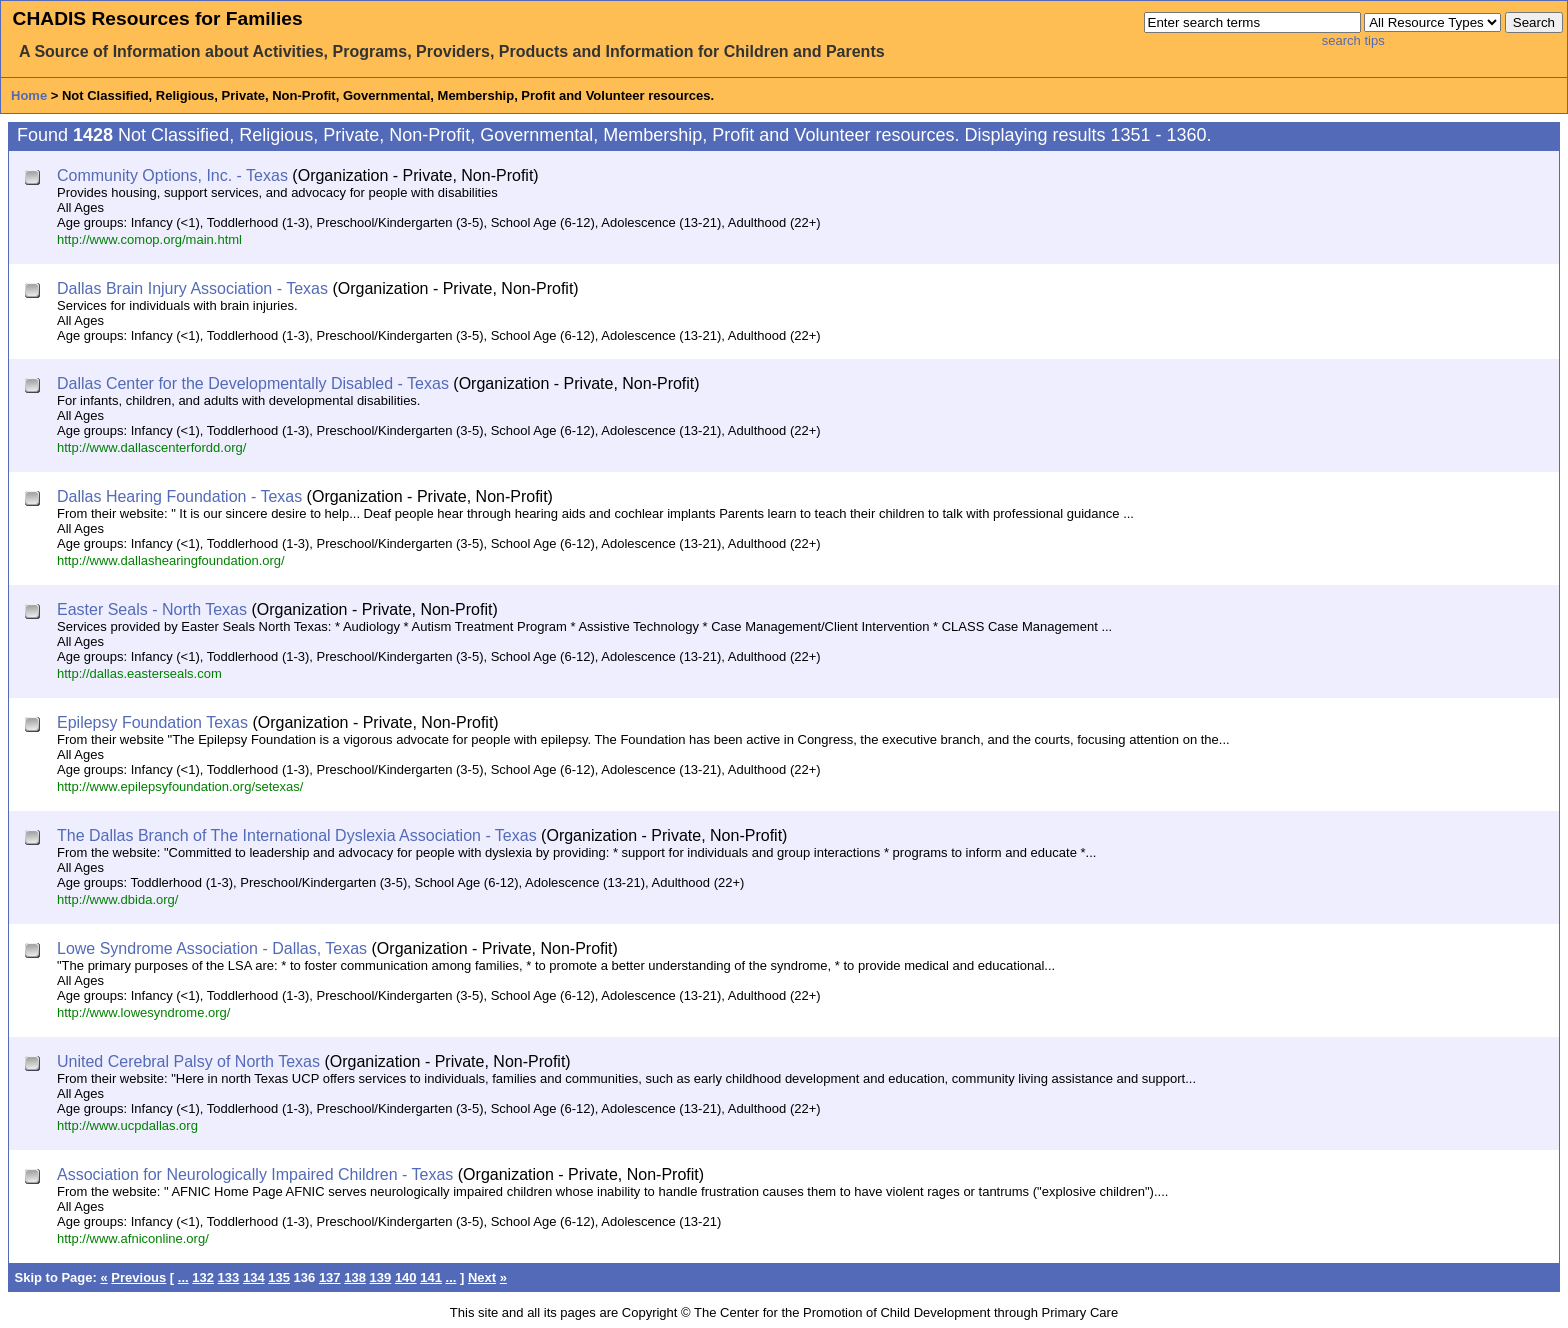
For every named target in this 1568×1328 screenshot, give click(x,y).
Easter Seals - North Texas (152, 609)
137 (330, 1277)
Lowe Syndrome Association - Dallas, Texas (212, 948)
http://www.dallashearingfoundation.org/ (171, 560)
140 (406, 1277)
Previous (138, 1277)
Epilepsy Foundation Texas (152, 722)
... (183, 1277)
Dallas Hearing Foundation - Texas (179, 496)
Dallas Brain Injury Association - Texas (192, 288)
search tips (1353, 40)
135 (279, 1277)
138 (355, 1277)
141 (431, 1277)
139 (381, 1277)
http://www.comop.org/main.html (149, 239)
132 (203, 1277)
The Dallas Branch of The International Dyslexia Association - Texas (297, 835)
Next (482, 1277)
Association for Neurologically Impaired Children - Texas (255, 1174)
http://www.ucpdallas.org (127, 1125)
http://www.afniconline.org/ (133, 1238)
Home (29, 95)
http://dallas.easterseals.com (139, 673)
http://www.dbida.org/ (117, 899)
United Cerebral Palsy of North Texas (188, 1061)
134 (254, 1277)
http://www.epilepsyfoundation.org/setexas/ (180, 786)
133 (229, 1277)
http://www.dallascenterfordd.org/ (151, 447)
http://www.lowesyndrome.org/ (143, 1012)
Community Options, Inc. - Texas (172, 175)
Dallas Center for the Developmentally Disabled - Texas (253, 383)
